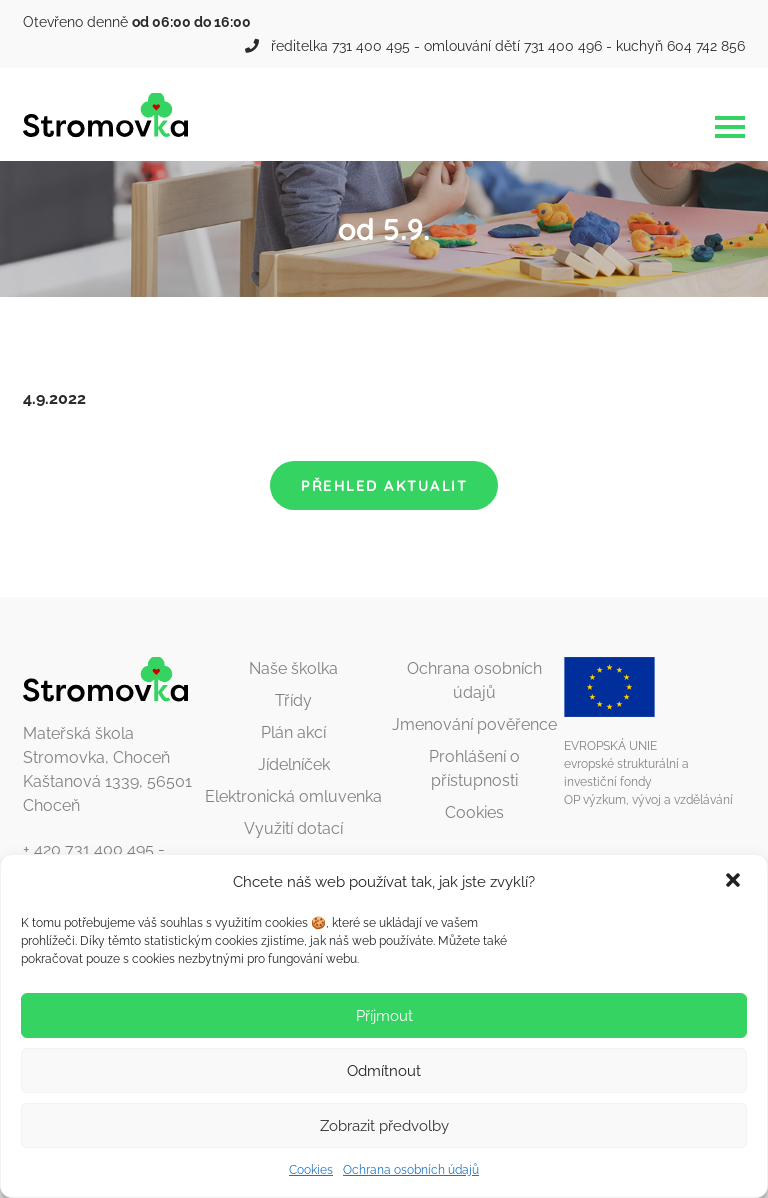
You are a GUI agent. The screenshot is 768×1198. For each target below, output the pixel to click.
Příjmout (384, 1016)
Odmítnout (384, 1071)
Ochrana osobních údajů (411, 1170)
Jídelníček (294, 764)
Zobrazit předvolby (384, 1126)
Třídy (293, 700)
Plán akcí (293, 732)
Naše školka (293, 668)
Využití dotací (293, 828)
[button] (735, 882)
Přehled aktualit (384, 485)
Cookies (311, 1170)
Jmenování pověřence (474, 724)
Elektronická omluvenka (293, 796)
